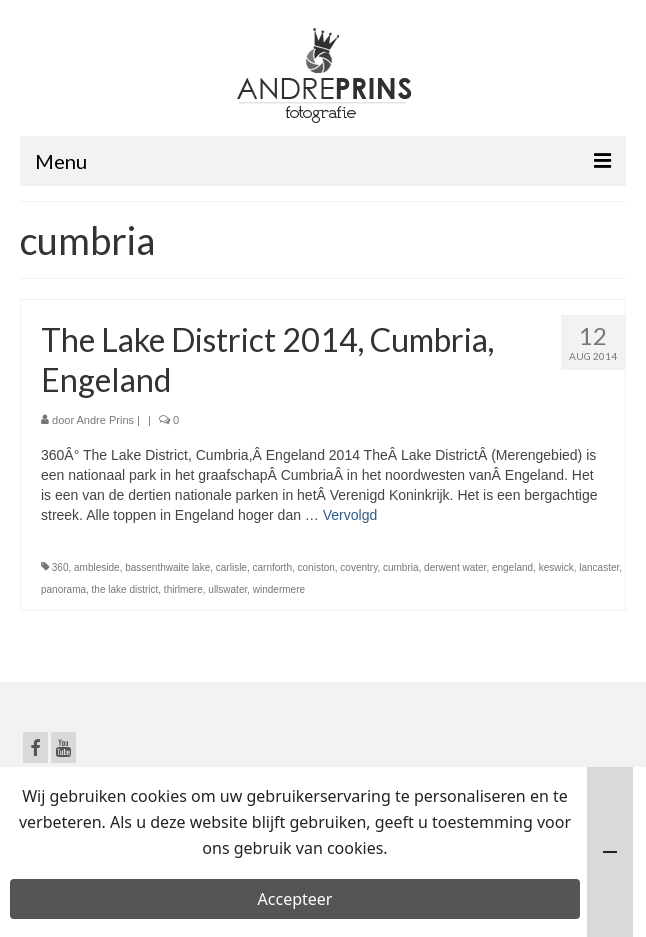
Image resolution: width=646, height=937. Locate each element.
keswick (556, 567)
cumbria (401, 567)
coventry (358, 567)
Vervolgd (350, 515)
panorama (63, 589)
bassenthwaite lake (167, 567)
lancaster (599, 567)
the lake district (125, 589)
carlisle (231, 567)
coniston (316, 567)
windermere (279, 589)
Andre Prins (105, 420)
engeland (512, 567)
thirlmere (183, 589)
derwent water (455, 567)
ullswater (227, 589)
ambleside (97, 567)
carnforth (272, 567)
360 (60, 567)
